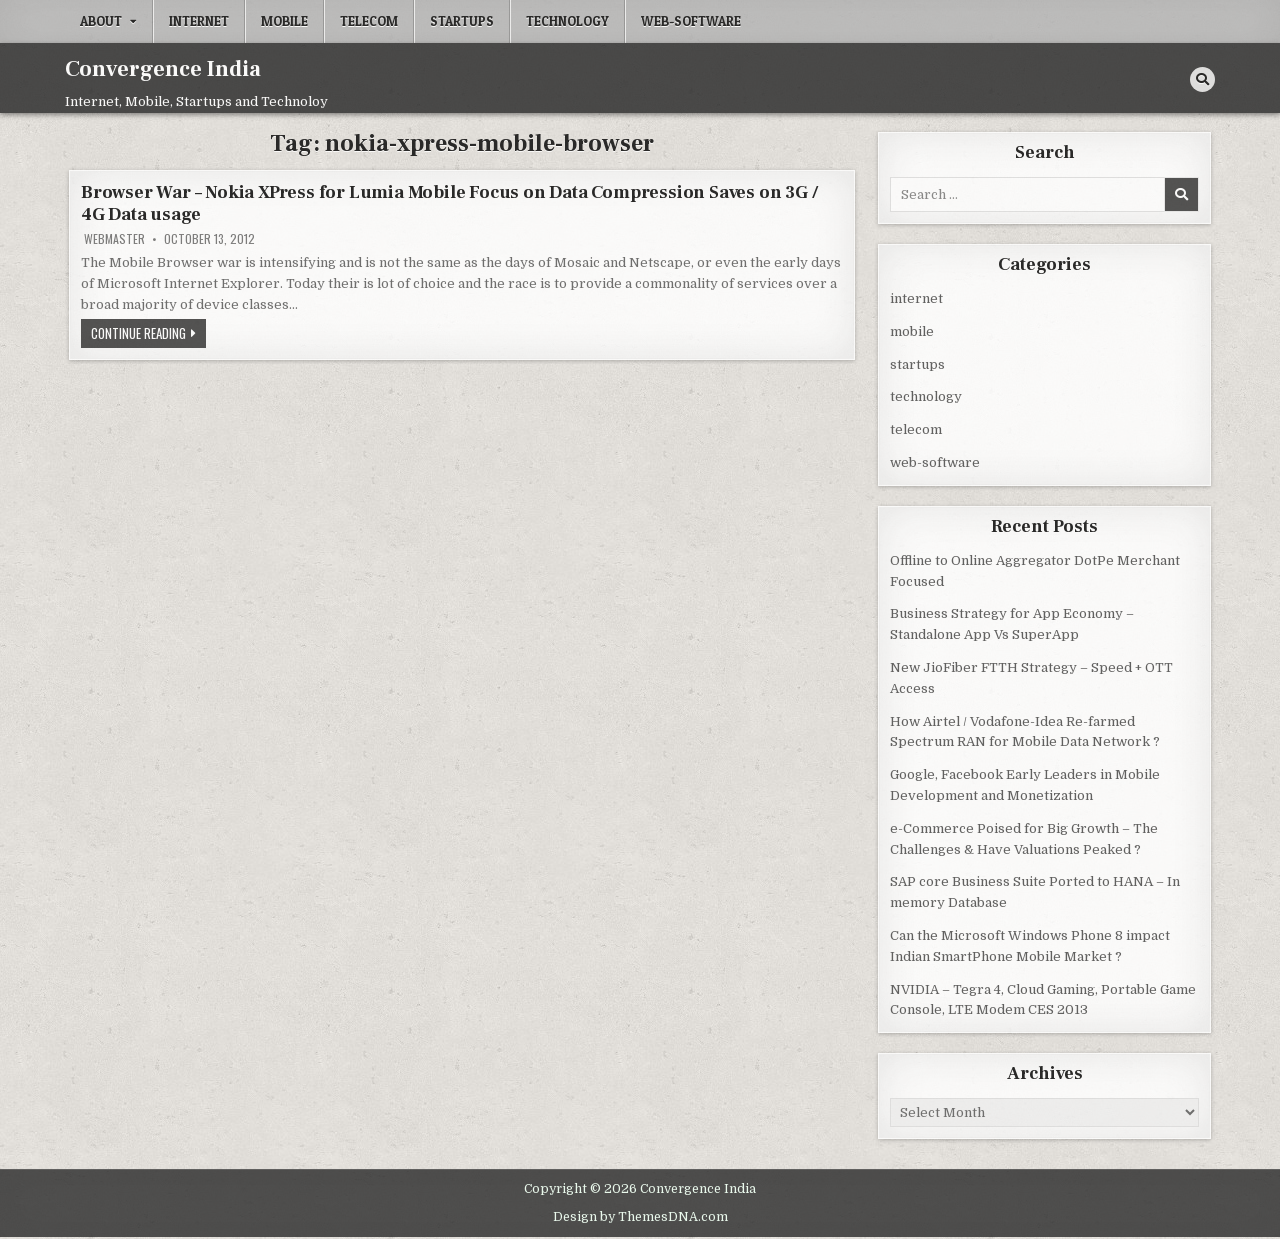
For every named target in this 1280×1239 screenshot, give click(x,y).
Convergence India (163, 69)
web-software (691, 21)
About (101, 21)
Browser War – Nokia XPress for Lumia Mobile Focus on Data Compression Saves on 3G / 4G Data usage (449, 203)
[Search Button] (1202, 79)
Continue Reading (148, 335)
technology (567, 21)
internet (199, 21)
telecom (369, 21)
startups (462, 21)
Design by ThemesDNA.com (640, 1217)
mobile (284, 21)
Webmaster (114, 239)
